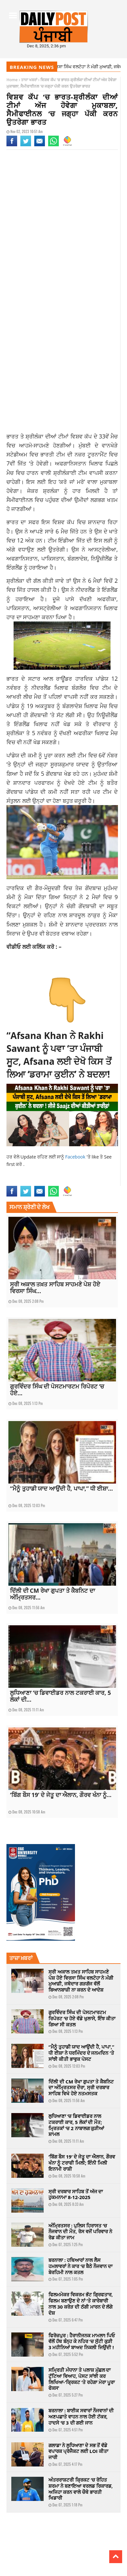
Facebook (76, 1157)
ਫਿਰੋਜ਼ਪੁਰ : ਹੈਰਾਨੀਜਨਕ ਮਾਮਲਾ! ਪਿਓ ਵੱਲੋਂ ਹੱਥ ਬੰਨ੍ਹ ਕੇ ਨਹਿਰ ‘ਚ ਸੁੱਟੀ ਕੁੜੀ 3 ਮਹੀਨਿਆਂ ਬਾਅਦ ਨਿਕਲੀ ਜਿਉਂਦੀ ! (81, 2341)
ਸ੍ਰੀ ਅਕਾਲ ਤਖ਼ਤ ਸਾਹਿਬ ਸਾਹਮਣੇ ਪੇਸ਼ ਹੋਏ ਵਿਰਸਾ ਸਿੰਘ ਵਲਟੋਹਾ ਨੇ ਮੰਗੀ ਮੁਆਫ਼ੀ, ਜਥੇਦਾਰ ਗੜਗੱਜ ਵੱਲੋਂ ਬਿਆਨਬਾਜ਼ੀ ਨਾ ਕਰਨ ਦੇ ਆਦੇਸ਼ (80, 1980)
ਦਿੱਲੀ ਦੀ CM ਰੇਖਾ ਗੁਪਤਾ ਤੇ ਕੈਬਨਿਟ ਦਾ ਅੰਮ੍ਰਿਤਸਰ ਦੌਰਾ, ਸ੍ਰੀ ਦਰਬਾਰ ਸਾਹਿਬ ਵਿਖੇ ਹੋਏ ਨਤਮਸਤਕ (81, 2087)
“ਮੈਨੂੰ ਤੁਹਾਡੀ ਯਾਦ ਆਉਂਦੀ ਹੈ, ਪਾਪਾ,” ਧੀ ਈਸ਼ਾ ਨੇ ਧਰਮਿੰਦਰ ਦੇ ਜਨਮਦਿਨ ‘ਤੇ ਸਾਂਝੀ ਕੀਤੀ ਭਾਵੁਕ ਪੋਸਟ (81, 2052)
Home (12, 79)
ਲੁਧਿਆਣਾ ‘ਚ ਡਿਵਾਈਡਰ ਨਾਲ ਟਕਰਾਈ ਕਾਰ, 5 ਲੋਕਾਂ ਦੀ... (60, 1696)
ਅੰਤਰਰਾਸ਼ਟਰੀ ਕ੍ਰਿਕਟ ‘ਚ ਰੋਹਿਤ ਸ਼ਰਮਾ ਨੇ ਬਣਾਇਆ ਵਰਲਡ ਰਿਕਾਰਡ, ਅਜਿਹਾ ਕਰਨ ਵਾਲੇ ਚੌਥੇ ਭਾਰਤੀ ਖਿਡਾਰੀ (80, 2488)
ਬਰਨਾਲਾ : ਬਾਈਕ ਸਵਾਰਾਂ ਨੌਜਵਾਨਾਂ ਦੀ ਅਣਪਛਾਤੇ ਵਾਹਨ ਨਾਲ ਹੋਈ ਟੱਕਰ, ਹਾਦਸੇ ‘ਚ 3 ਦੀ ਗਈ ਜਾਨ (81, 2416)
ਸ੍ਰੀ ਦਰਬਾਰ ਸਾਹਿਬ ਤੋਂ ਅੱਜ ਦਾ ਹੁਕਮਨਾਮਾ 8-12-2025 (75, 2194)
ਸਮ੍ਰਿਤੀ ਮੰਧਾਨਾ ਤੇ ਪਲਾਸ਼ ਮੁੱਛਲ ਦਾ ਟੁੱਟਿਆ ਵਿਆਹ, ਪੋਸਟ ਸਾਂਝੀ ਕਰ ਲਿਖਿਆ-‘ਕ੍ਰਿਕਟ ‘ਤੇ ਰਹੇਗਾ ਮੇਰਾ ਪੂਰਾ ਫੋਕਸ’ (81, 2379)
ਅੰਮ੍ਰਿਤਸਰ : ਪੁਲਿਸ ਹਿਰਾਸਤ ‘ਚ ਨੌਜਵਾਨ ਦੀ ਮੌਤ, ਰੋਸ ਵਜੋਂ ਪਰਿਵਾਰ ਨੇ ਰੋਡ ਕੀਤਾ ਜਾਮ (80, 2231)
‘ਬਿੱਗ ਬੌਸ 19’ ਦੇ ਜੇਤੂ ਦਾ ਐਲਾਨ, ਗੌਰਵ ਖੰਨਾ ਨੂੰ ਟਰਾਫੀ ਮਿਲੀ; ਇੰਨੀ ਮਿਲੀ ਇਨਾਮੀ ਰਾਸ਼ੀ (81, 2162)
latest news (56, 1175)
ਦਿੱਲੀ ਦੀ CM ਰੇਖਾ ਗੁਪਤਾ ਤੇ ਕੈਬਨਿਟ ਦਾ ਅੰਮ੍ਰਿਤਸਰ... (52, 1594)
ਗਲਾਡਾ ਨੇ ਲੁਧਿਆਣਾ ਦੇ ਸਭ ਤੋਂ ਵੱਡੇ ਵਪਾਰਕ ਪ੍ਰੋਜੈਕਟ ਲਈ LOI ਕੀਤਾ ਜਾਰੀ (78, 2451)
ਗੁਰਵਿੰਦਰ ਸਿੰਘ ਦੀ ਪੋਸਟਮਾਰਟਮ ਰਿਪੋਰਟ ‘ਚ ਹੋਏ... (57, 1389)
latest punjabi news (84, 1175)
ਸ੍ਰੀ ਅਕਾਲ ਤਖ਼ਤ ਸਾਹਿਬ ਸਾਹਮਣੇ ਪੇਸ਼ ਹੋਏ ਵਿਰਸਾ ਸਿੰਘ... (55, 1287)
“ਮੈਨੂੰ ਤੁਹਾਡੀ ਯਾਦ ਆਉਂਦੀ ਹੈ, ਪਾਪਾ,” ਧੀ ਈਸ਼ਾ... (61, 1488)
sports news (17, 1182)
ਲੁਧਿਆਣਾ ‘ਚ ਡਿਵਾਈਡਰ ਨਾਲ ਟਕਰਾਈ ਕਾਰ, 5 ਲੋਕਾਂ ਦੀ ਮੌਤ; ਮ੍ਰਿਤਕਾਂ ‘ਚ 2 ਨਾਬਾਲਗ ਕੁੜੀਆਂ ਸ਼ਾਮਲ (76, 2125)
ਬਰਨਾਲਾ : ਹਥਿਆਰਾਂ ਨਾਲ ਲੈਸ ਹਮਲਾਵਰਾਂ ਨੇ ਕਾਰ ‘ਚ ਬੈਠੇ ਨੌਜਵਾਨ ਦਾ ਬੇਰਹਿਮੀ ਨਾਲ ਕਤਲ (80, 2266)
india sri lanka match (25, 1175)
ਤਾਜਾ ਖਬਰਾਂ (29, 79)
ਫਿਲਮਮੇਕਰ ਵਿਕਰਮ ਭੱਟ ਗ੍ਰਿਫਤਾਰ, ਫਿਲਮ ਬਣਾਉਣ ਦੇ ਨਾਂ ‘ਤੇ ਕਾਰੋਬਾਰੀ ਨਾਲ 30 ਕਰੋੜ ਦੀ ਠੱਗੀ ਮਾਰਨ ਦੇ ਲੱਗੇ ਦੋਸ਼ (80, 2303)
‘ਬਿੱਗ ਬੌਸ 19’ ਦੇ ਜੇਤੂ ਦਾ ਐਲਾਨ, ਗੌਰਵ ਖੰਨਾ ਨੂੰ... (60, 1795)
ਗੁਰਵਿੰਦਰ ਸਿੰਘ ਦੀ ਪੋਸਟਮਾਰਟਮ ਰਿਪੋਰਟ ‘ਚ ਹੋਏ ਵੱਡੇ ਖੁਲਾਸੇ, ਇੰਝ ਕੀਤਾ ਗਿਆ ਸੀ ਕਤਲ (81, 2018)
